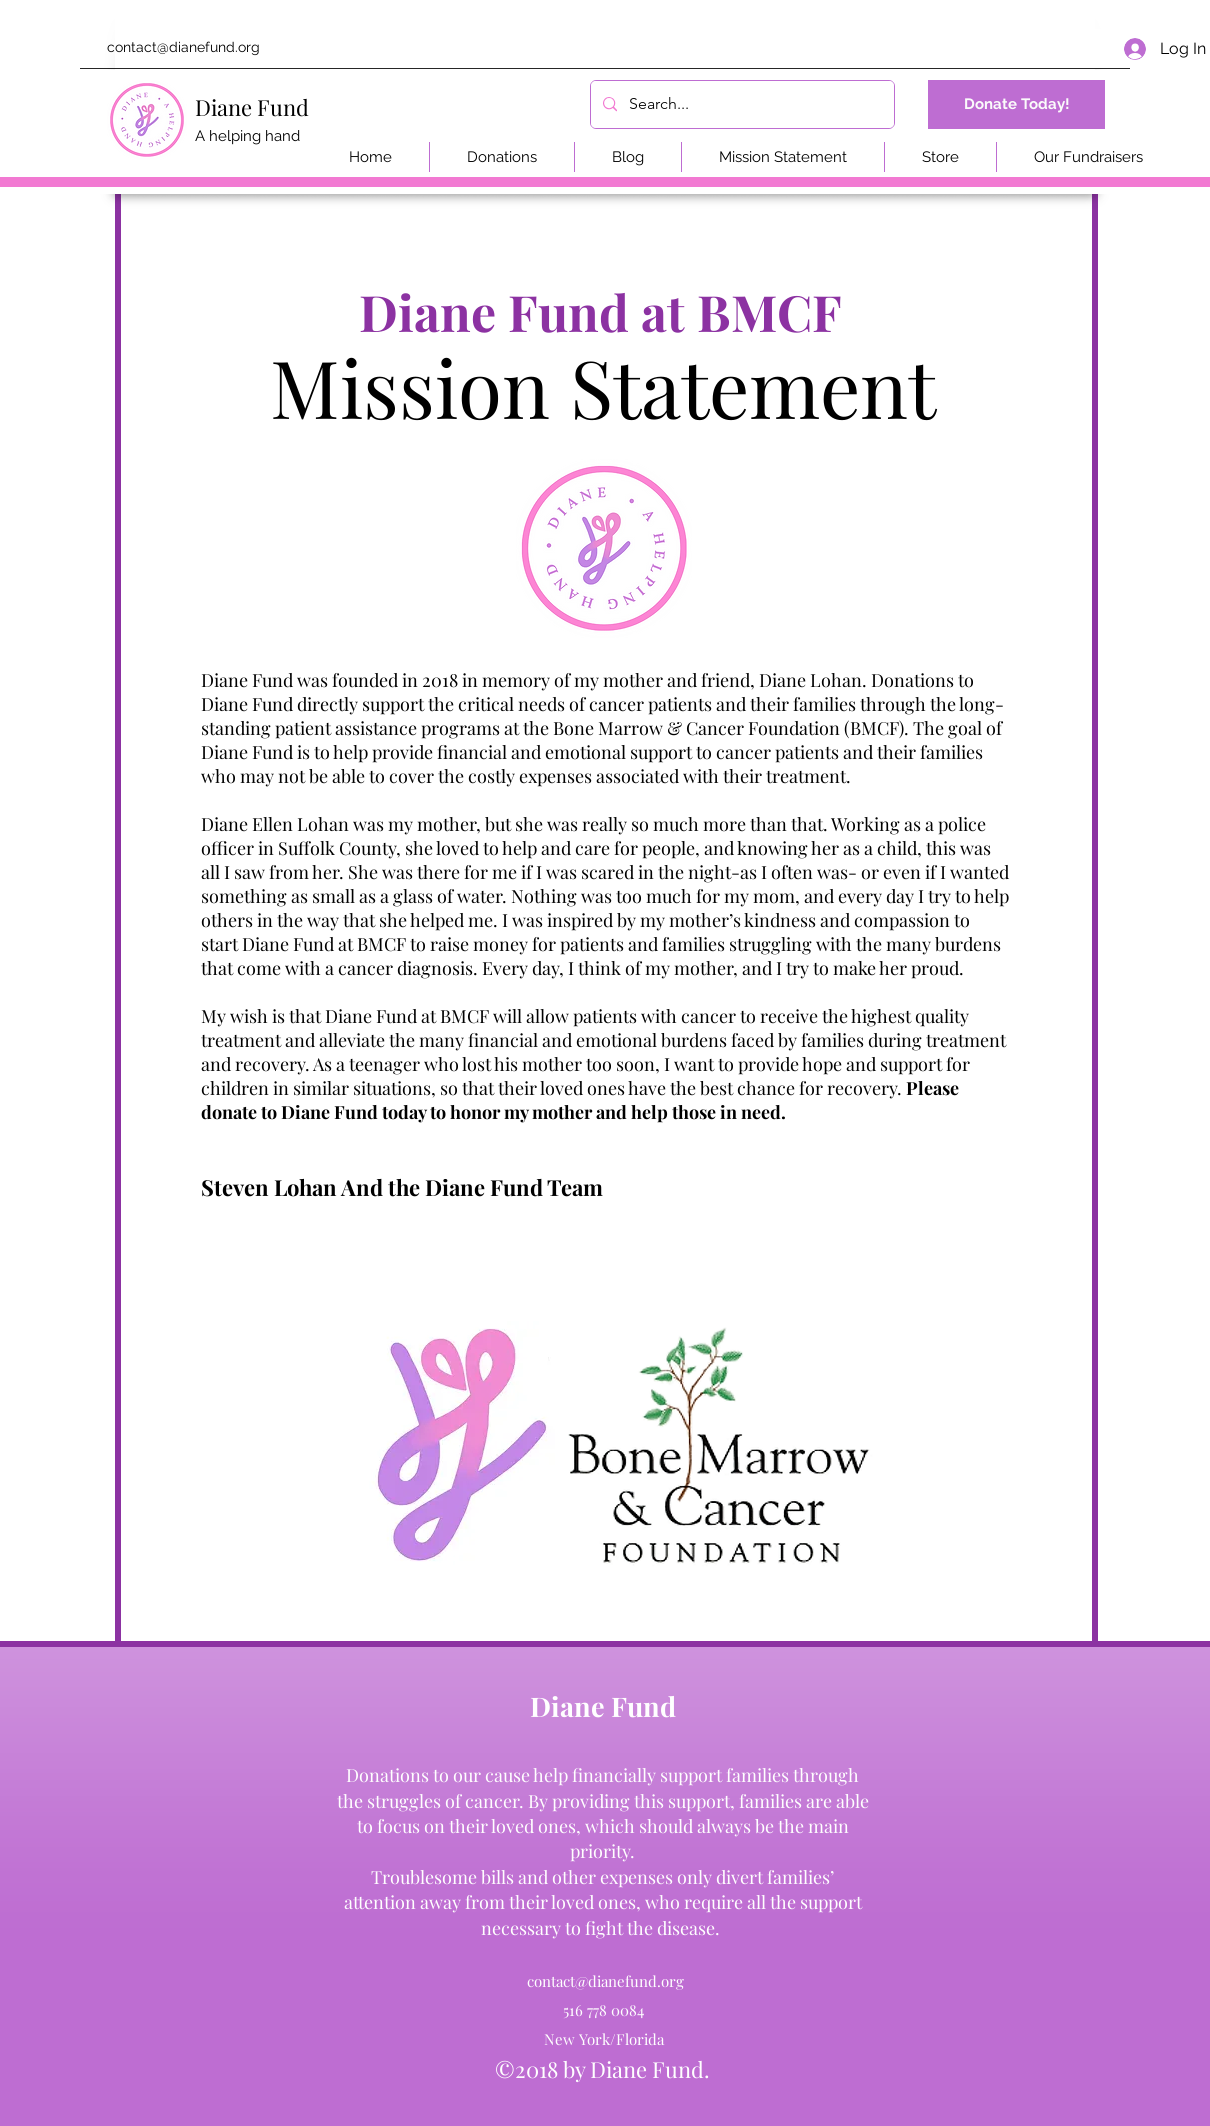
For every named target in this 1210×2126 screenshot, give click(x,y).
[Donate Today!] (1016, 104)
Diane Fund (252, 107)
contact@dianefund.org (183, 47)
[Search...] (740, 104)
